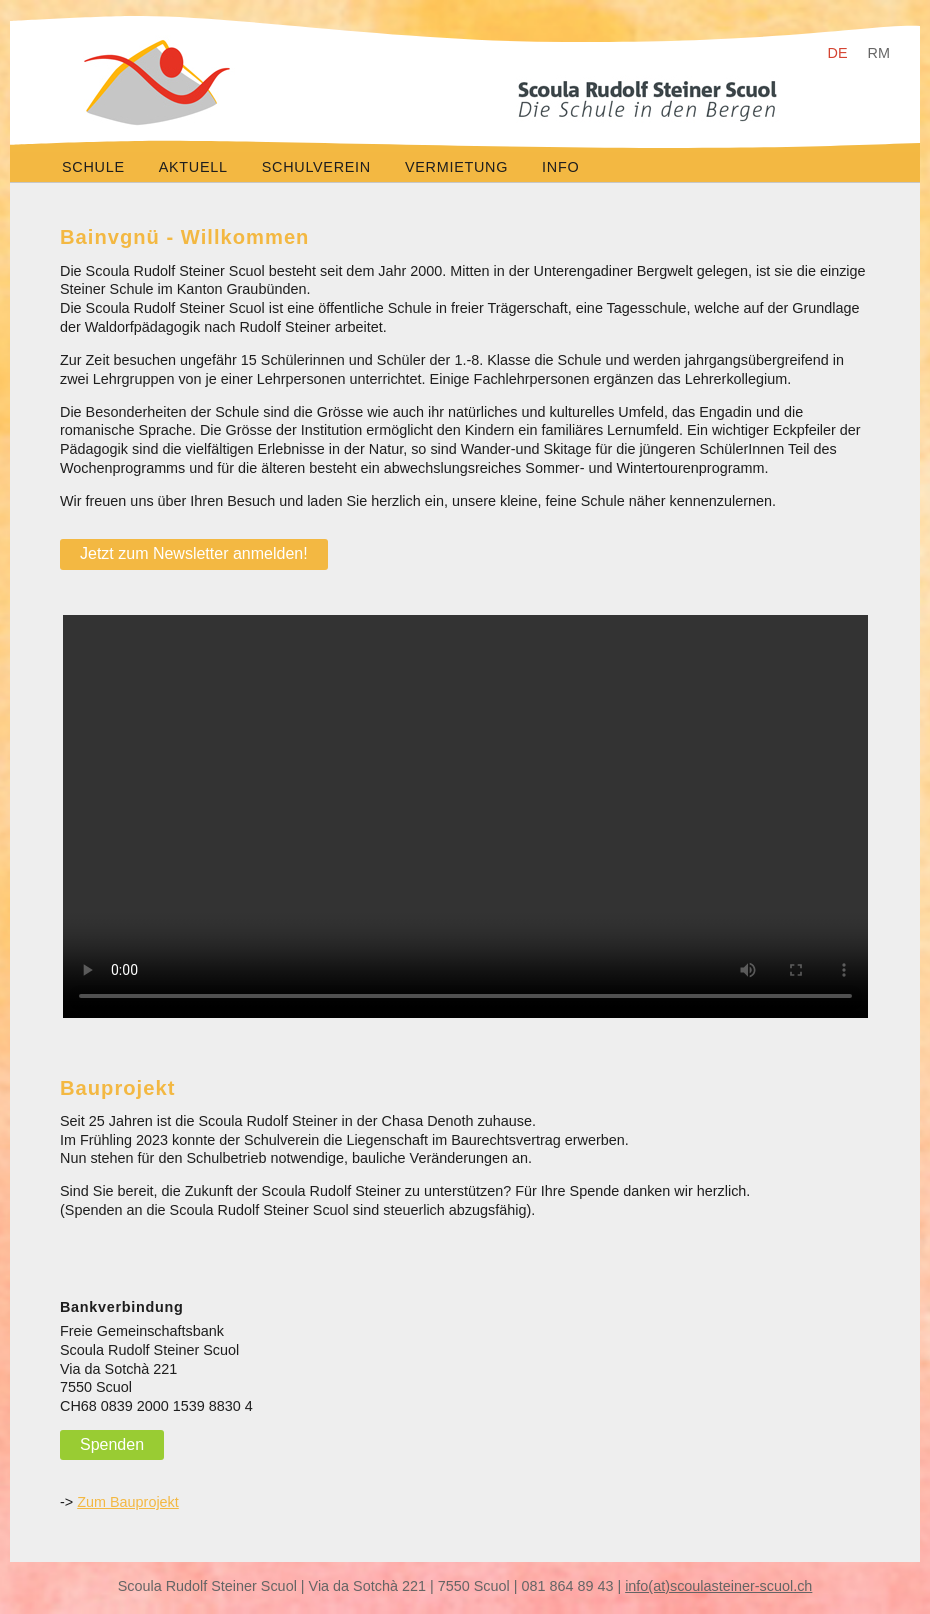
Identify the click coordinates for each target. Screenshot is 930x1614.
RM (879, 53)
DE (838, 53)
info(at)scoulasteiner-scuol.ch (718, 1586)
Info (560, 167)
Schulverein (316, 167)
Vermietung (456, 167)
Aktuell (193, 167)
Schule (93, 167)
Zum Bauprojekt (128, 1502)
